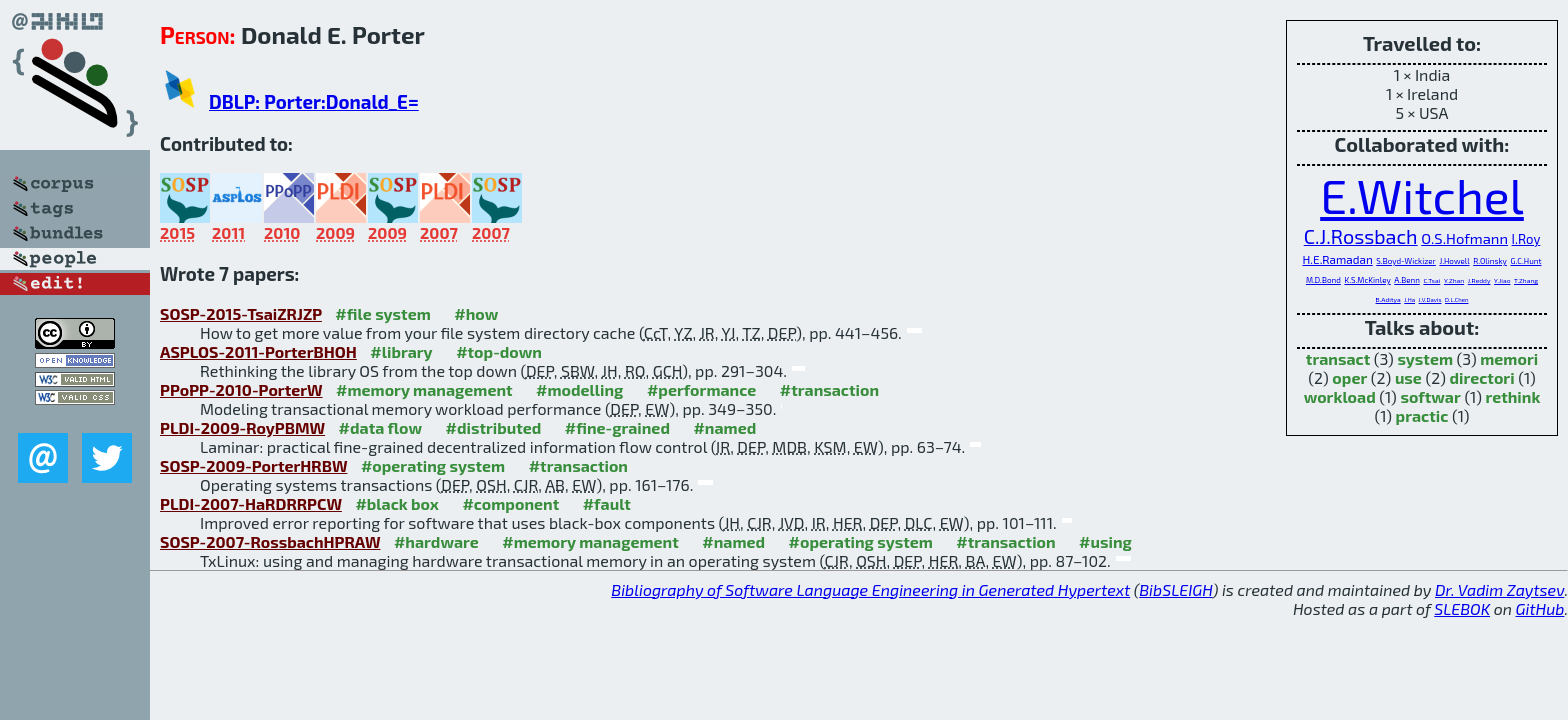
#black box (397, 503)
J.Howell (1454, 261)
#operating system (433, 465)
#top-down (499, 351)
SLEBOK (1462, 608)
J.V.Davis (1430, 299)
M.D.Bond (1323, 280)
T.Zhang (1526, 280)
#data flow (380, 427)
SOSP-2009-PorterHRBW (253, 465)
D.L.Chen (1456, 299)
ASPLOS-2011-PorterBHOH (258, 351)
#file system (382, 313)
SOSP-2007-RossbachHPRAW (270, 541)
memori (1509, 358)
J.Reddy (1479, 280)
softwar (1430, 396)
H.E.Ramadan (1338, 259)
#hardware (436, 541)
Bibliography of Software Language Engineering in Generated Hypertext (870, 589)
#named (724, 427)
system (1425, 358)
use (1408, 377)
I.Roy (1526, 239)
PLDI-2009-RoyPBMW (242, 427)
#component (510, 503)
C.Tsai (1431, 280)
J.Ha (1409, 299)
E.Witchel (1422, 195)
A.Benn (1407, 280)
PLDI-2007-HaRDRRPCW (251, 503)
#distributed (494, 427)
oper (1349, 377)
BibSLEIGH (1175, 589)
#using (1105, 541)
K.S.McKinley (1367, 280)
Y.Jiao (1502, 280)
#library (401, 351)
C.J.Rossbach (1361, 236)
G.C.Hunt (1525, 261)
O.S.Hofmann (1464, 238)
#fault (607, 503)
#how (476, 313)
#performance (701, 389)
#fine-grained (617, 427)
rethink (1512, 396)
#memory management (424, 389)
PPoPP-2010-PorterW (241, 389)
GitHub (1540, 608)
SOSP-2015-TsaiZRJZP (241, 313)
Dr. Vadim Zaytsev (1499, 589)
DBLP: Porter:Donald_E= (314, 101)
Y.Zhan (1454, 280)
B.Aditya (1388, 299)
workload (1340, 396)
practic (1422, 415)
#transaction (829, 389)
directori (1482, 377)
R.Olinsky (1490, 261)
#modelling (579, 389)
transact (1338, 358)
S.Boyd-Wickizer (1406, 261)
